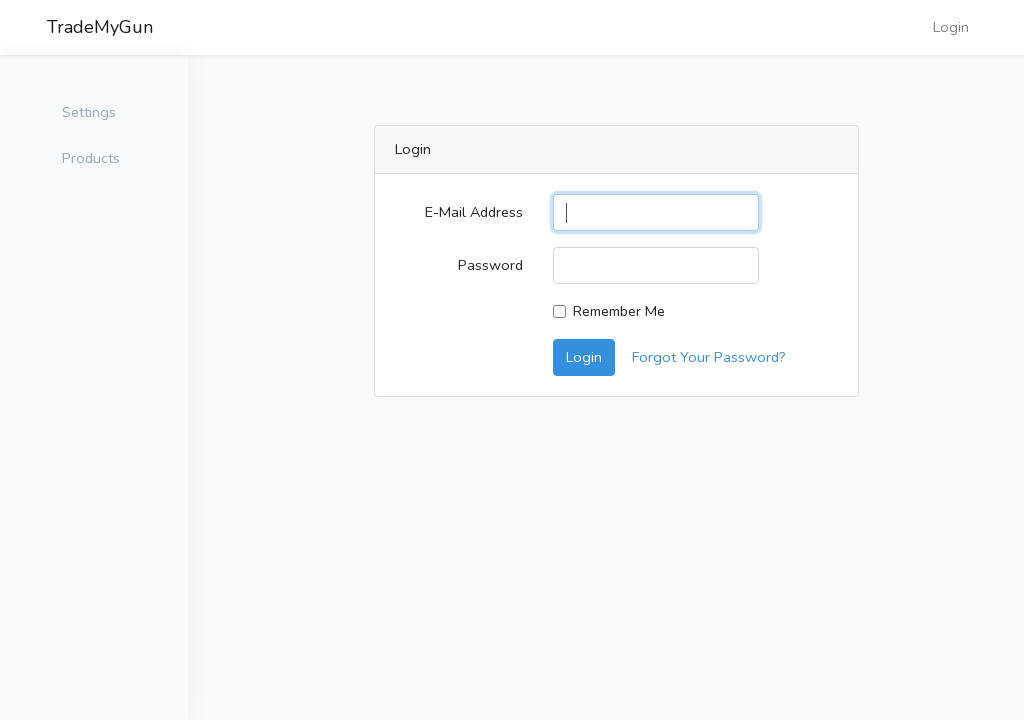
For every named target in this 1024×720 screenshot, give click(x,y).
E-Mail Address (474, 212)
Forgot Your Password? (709, 357)
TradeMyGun (100, 27)
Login (951, 27)
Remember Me (619, 311)
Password (490, 265)
